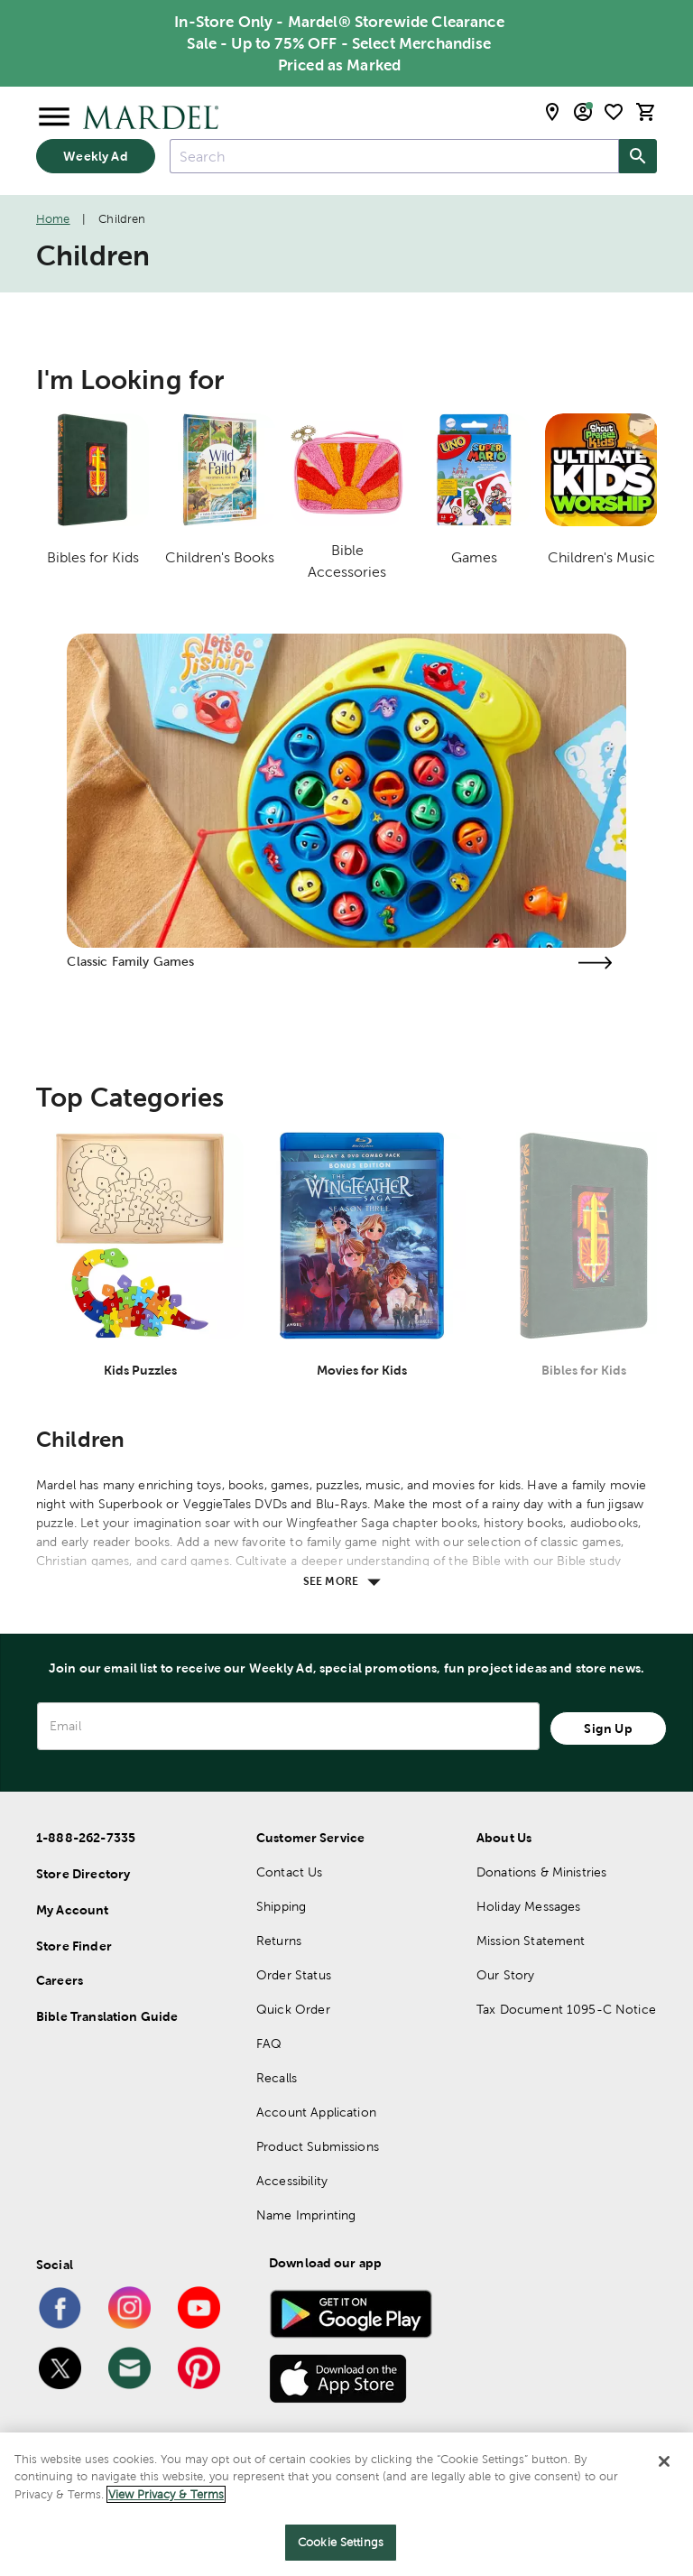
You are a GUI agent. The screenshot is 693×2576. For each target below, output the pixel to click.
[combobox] (394, 156)
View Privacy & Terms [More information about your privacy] (166, 2494)
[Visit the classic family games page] (595, 962)
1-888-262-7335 (85, 1837)
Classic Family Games (130, 961)
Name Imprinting (306, 2215)
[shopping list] (614, 112)
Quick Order (293, 2009)
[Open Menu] (54, 117)
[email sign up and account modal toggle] (583, 112)
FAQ (269, 2043)
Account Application (316, 2112)
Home (53, 219)
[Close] (664, 2461)
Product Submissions (317, 2146)
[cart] (646, 112)
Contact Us (289, 1872)
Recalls (276, 2078)
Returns (278, 1940)
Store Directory (83, 1874)
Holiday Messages (528, 1906)
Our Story (505, 1975)
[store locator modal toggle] (552, 112)
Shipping (281, 1906)
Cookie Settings (340, 2542)
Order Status (293, 1975)
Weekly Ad (95, 156)
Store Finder (74, 1946)
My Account (72, 1910)
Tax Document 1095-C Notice (566, 2009)
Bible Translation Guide (107, 2016)
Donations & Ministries (541, 1872)
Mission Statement (531, 1940)
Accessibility (292, 2180)
